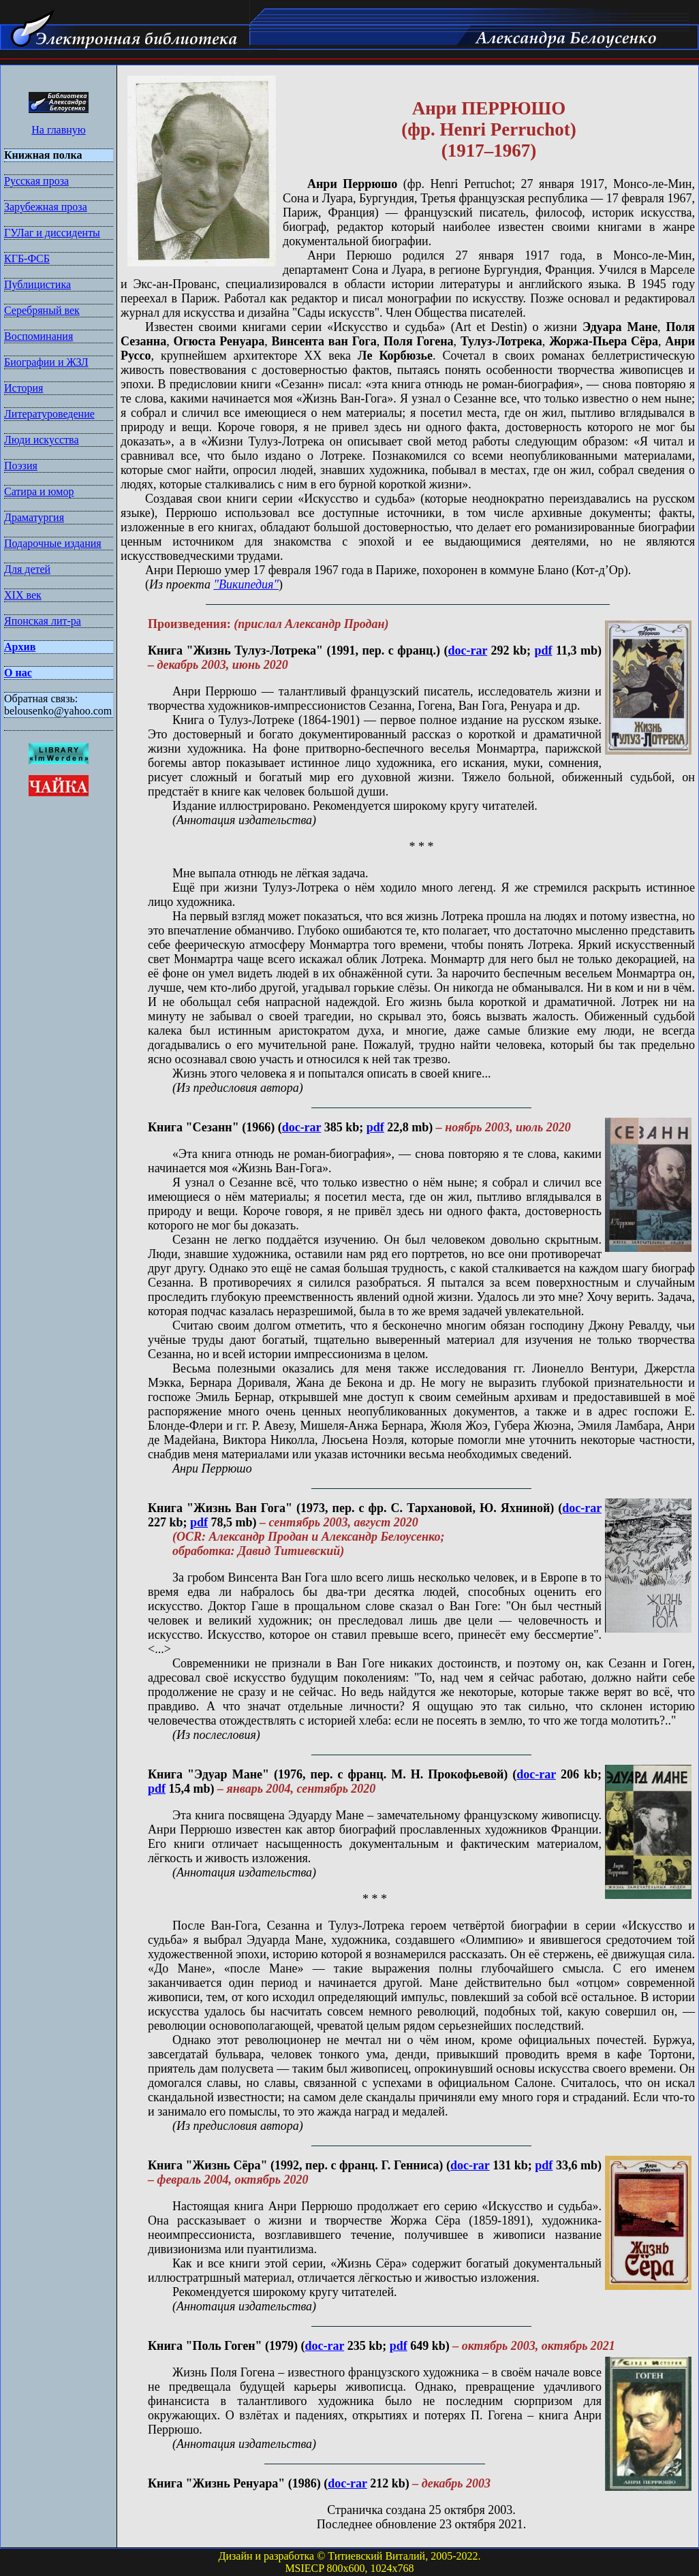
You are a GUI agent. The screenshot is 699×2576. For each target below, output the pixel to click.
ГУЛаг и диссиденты (52, 232)
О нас (18, 672)
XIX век (23, 595)
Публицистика (37, 284)
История (23, 388)
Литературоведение (49, 414)
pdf (544, 650)
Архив (19, 647)
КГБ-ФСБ (27, 258)
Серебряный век (42, 310)
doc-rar (467, 650)
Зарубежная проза (45, 207)
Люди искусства (41, 439)
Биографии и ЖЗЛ (46, 362)
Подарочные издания (53, 543)
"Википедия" (246, 584)
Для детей (27, 569)
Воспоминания (38, 336)
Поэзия (20, 465)
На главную (58, 130)
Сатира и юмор (39, 491)
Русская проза (36, 181)
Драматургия (34, 517)
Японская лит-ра (42, 621)
